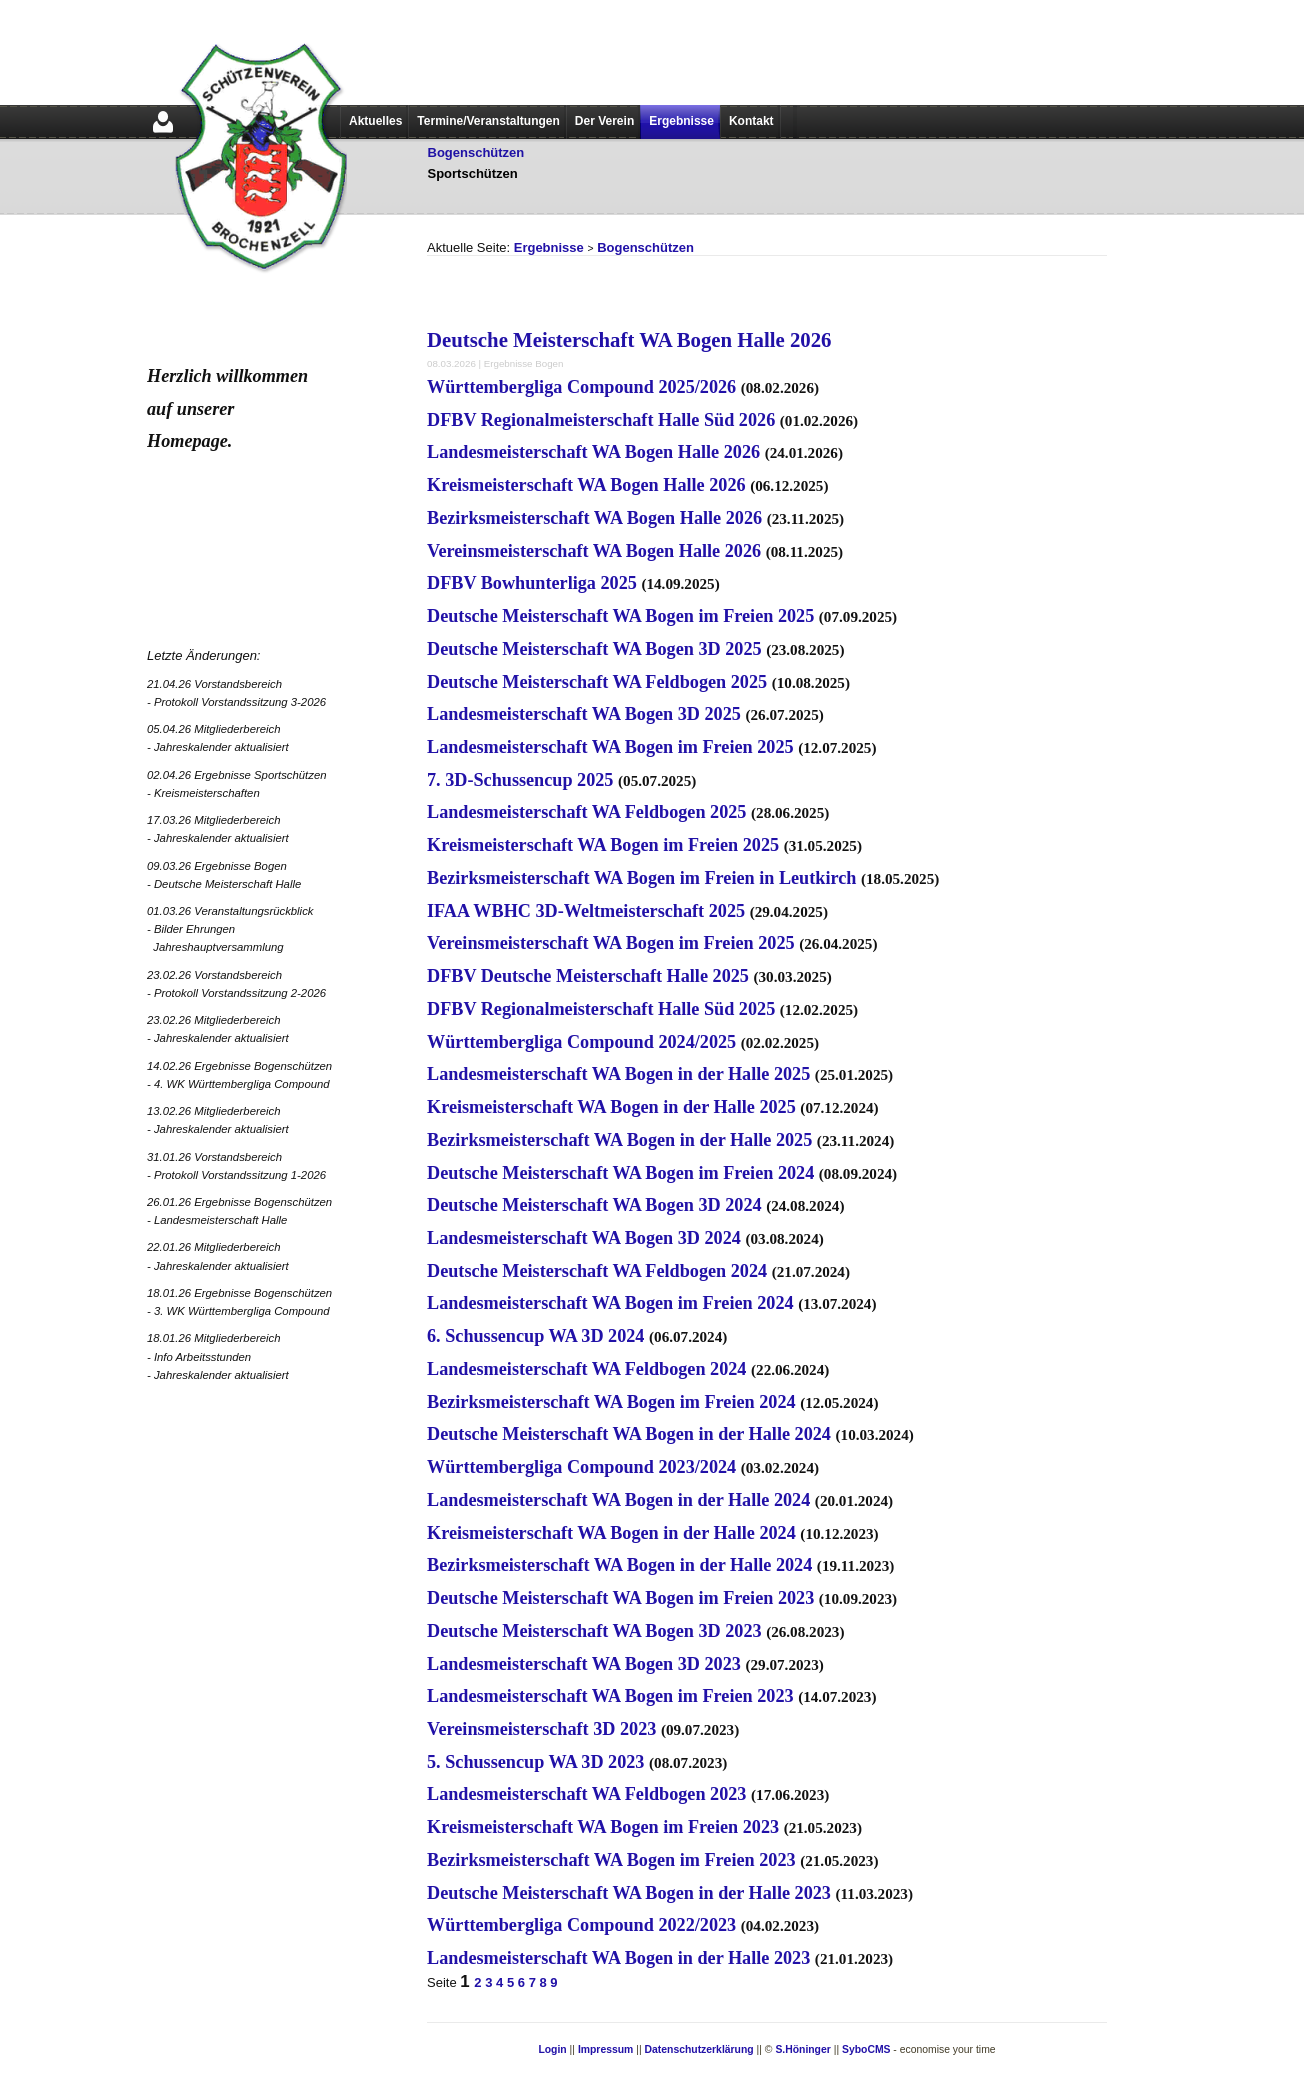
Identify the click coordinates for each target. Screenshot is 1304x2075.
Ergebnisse (681, 121)
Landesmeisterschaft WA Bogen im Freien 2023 (610, 1696)
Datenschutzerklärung (699, 2049)
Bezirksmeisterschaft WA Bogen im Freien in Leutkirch (641, 878)
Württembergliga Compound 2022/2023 (581, 1925)
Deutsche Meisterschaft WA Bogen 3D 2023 (594, 1631)
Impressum (605, 2049)
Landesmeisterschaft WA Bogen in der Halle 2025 (618, 1074)
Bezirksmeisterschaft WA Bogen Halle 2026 (594, 518)
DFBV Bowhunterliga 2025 (532, 583)
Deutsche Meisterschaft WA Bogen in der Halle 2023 (629, 1893)
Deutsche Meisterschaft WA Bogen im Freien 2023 (620, 1598)
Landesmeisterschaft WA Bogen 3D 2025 (584, 714)
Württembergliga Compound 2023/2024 (581, 1467)
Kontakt (751, 121)
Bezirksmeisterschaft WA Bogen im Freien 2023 (611, 1860)
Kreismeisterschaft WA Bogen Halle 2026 (586, 485)
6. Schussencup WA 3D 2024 (535, 1336)
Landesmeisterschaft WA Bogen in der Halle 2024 (618, 1500)
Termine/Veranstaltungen (488, 121)
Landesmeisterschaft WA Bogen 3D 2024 (584, 1238)
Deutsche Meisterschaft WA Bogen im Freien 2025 (620, 616)
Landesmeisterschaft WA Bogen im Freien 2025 (610, 747)
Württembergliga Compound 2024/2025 (581, 1042)
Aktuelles (375, 121)
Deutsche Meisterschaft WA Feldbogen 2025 (597, 682)
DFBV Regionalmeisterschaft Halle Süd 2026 (601, 420)
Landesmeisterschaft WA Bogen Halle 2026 (593, 452)
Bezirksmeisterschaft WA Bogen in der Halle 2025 (619, 1140)
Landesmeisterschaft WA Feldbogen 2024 (586, 1369)
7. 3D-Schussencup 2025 (520, 780)
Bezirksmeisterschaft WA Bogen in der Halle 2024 (619, 1565)
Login (552, 2049)
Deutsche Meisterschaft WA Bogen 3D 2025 (594, 649)
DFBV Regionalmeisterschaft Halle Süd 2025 (601, 1009)
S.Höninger (802, 2049)
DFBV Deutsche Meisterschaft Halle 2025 (588, 976)
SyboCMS (866, 2049)
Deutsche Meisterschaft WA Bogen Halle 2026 (629, 339)
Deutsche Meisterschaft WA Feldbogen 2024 (597, 1271)
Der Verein (604, 121)
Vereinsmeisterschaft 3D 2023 (541, 1729)
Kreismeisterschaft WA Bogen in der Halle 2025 (611, 1107)
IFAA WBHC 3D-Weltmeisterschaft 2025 (586, 911)
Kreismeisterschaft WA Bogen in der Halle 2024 (611, 1533)
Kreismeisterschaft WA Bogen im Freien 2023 (603, 1827)
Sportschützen (473, 173)
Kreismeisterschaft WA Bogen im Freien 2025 (603, 845)
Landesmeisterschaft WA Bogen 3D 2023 (584, 1664)
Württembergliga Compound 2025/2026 (581, 387)
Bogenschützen (476, 152)
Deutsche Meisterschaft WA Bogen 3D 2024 (594, 1205)
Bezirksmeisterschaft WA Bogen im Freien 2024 (611, 1402)
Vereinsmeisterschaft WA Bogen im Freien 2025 (611, 943)
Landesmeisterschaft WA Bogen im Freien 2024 (610, 1303)
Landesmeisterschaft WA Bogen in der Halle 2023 (618, 1958)
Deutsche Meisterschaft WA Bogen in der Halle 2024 (629, 1434)
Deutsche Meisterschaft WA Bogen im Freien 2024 (620, 1173)
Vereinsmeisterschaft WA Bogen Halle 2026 (594, 551)
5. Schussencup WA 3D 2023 (535, 1762)
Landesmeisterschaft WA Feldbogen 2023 (586, 1794)
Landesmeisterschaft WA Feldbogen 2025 (586, 812)
